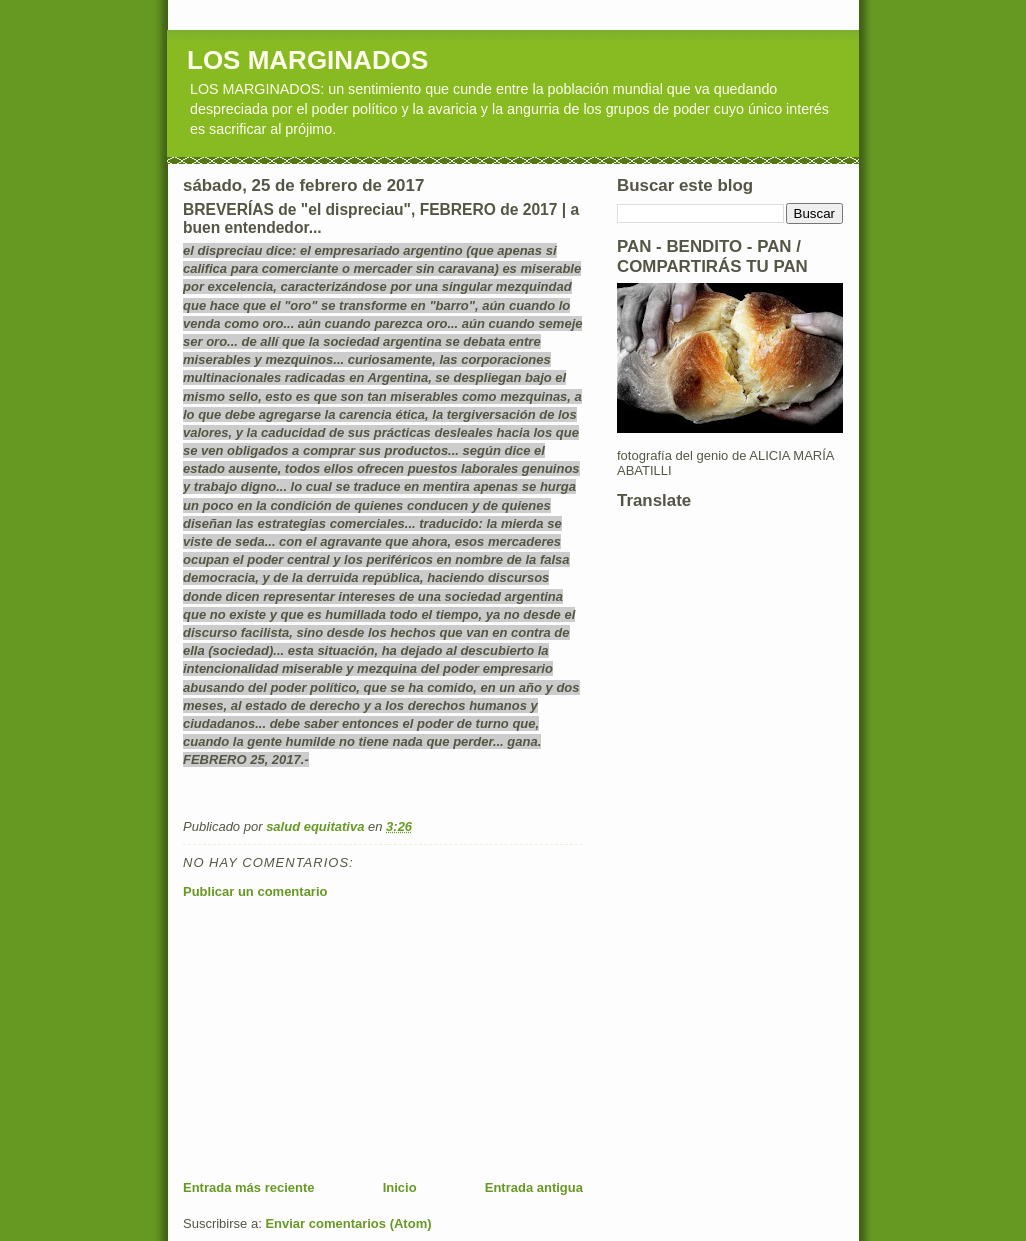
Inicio (400, 1187)
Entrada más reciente (249, 1187)
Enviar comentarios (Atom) (348, 1223)
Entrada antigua (534, 1187)
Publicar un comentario (255, 891)
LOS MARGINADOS (307, 60)
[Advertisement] (333, 1039)
